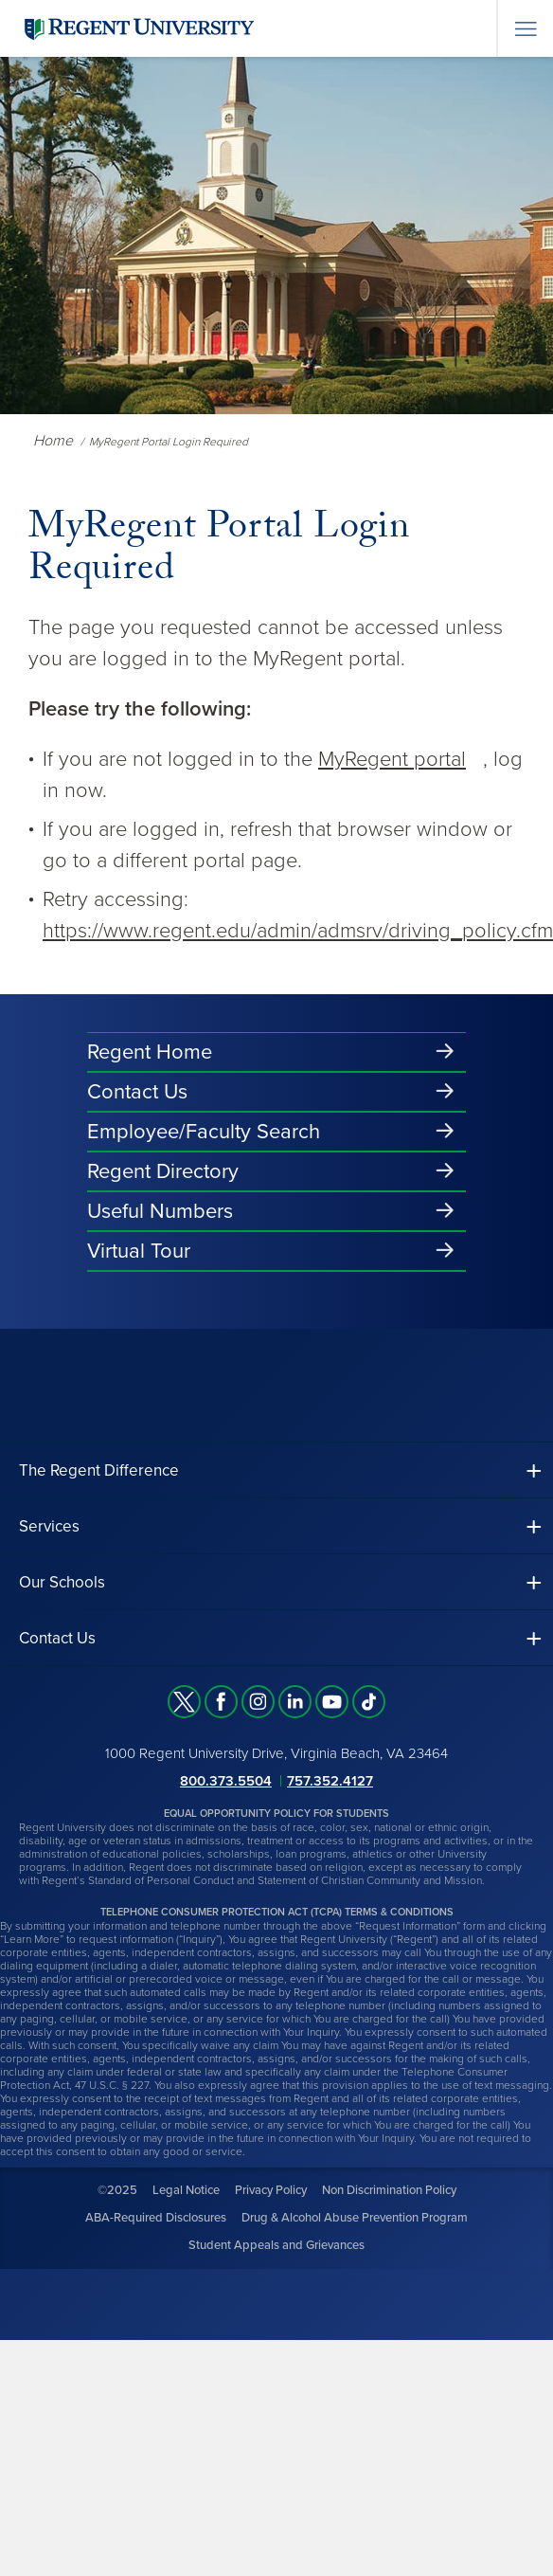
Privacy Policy (271, 2190)
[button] (276, 1470)
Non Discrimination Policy (389, 2190)
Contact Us (137, 1091)
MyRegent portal (392, 759)
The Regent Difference (99, 1470)
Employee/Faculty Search (203, 1131)
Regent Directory (163, 1171)
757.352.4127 (330, 1780)
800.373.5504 (226, 1780)
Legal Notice (186, 2190)
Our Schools (62, 1582)
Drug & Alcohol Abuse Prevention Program (354, 2217)
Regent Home (149, 1052)
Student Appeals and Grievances (276, 2245)
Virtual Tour (138, 1251)
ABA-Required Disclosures (155, 2217)
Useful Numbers (160, 1211)
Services (49, 1526)
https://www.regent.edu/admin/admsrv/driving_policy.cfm (298, 930)
